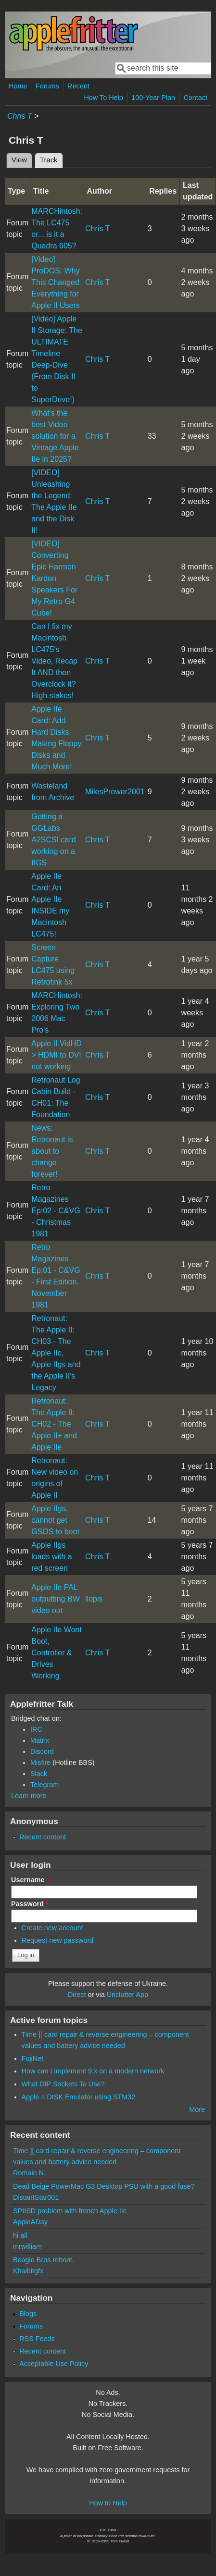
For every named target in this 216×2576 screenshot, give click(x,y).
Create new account (52, 1928)
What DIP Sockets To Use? (63, 2084)
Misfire (40, 1762)
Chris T (19, 116)
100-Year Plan (153, 97)
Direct (77, 1994)
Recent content (42, 1837)
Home (18, 86)
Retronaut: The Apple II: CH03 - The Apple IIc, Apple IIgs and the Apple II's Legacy (55, 1353)
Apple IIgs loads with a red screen (51, 1556)
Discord (42, 1751)
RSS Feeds (37, 2338)
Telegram (44, 1784)
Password (30, 1904)
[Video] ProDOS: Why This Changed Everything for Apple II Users (55, 282)
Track (51, 158)
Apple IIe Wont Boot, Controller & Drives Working (56, 1653)
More (197, 2109)
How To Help (103, 97)
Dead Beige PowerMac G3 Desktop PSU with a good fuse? (104, 2186)
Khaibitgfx (28, 2271)
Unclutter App (127, 1994)
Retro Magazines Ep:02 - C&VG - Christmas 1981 (55, 1210)
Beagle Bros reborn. (44, 2260)
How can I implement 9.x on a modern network (93, 2071)
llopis (93, 1599)
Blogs (28, 2313)
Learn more (29, 1796)
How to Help (108, 2503)
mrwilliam (27, 2246)
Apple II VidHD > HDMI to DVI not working (56, 1055)
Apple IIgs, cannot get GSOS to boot (55, 1520)
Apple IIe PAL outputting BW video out (55, 1599)
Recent (78, 86)
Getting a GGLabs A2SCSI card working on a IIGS (53, 840)
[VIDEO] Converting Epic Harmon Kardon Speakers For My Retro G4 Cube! (54, 578)
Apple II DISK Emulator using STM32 (79, 2097)
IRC (36, 1729)
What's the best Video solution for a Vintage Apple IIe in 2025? (54, 436)
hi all (20, 2235)
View (19, 160)
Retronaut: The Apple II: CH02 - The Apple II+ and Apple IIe (54, 1424)
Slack (38, 1773)
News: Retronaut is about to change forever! (52, 1151)
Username (30, 1880)
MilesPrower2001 (115, 792)
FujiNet (33, 2058)
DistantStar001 (36, 2197)
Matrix (39, 1740)
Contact (195, 97)
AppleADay (30, 2222)
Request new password (58, 1940)
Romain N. (29, 2173)
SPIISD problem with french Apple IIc (70, 2211)
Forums (47, 86)
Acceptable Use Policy (53, 2363)
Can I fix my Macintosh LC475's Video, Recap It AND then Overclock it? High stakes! (54, 661)
